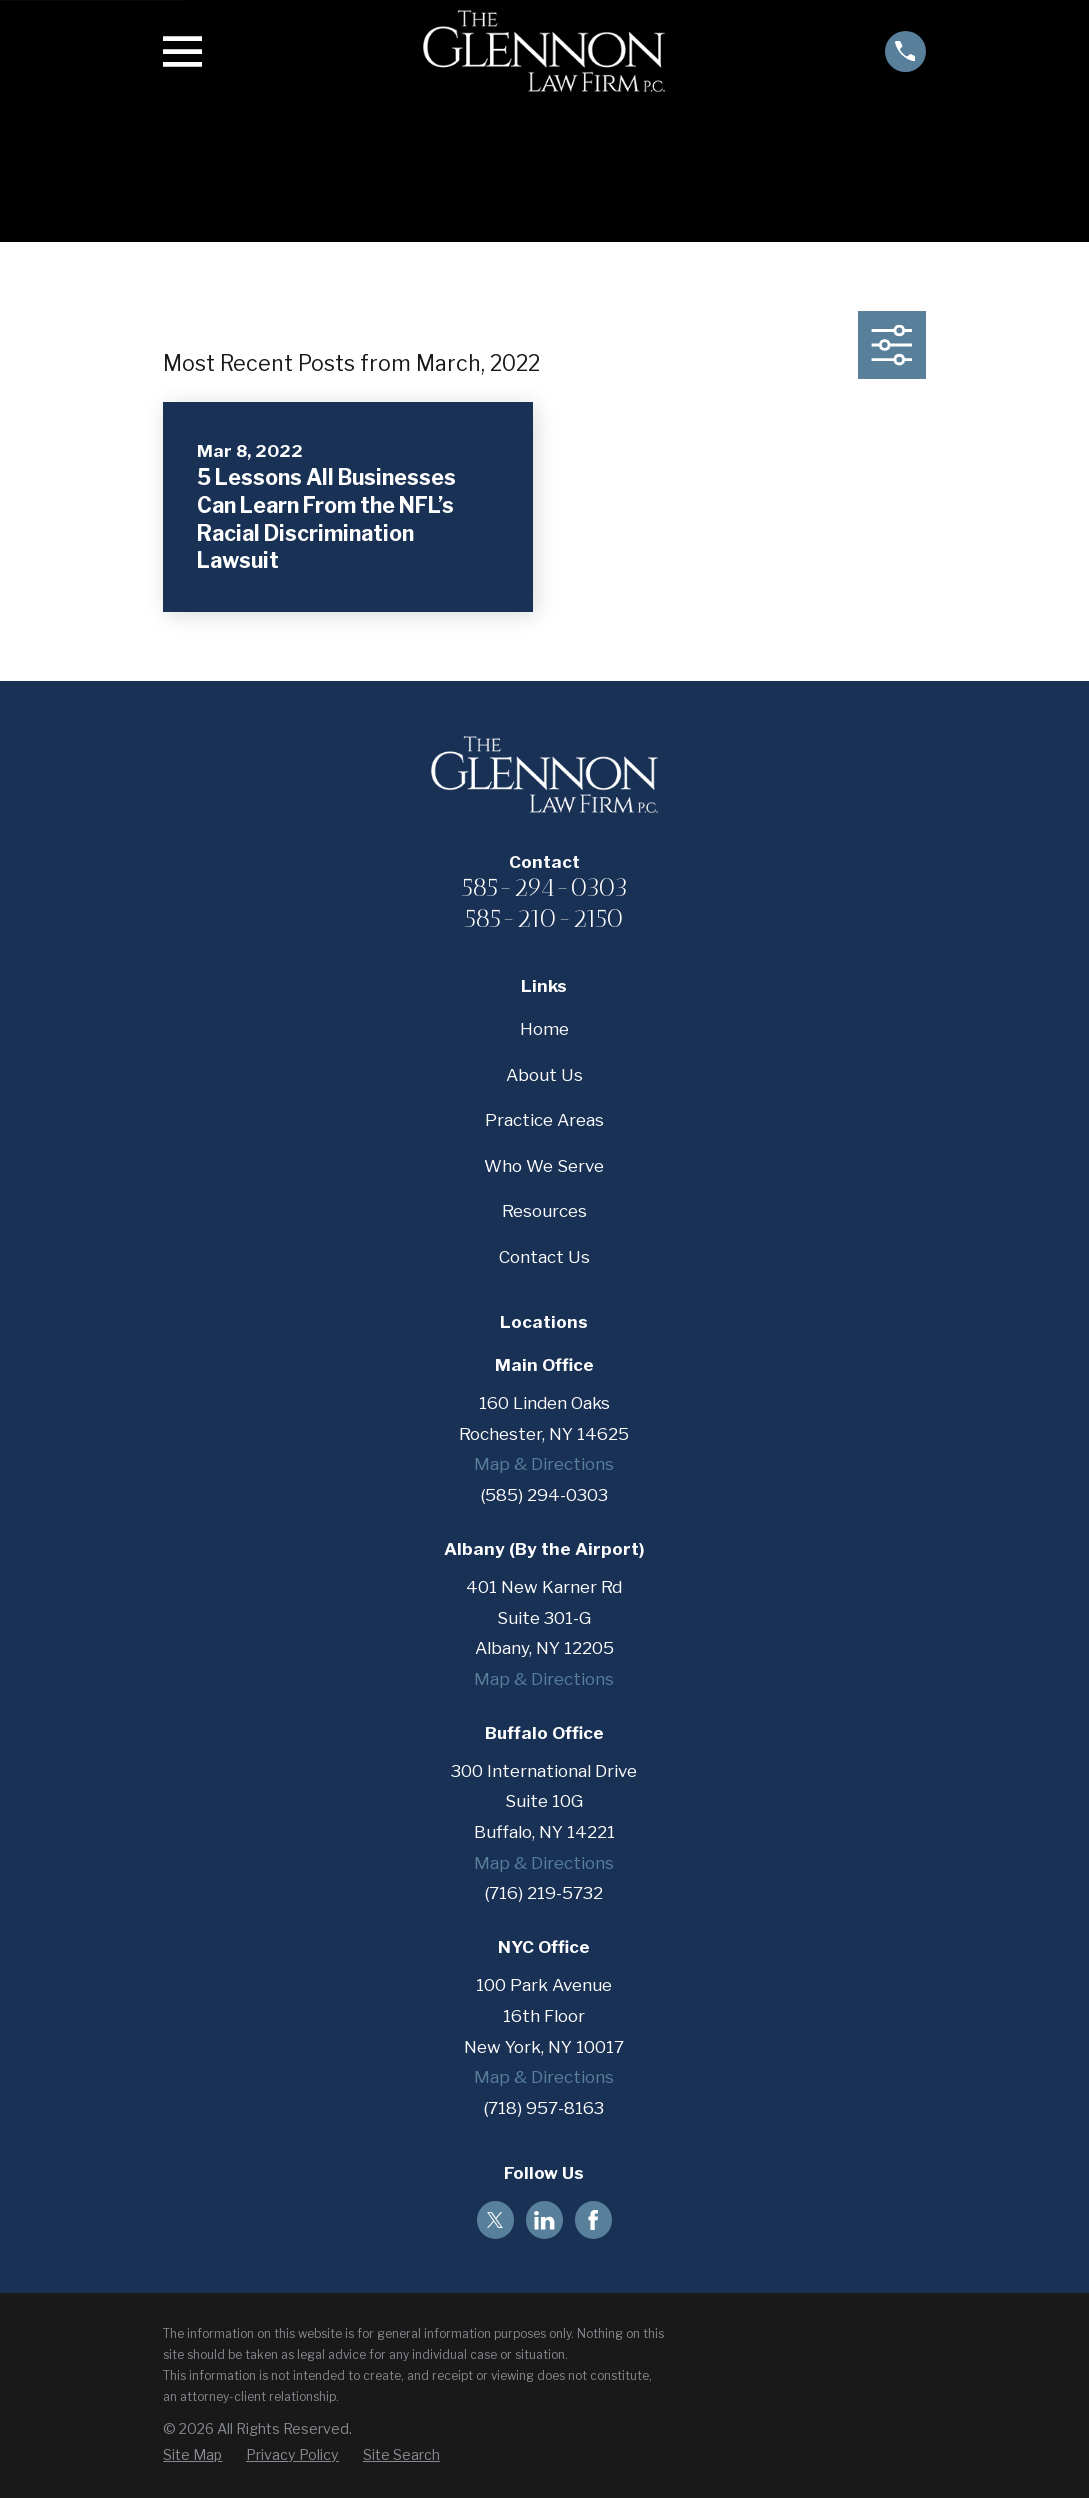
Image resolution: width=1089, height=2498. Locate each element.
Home (544, 1029)
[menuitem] (192, 2455)
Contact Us (544, 1257)
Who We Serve (544, 1166)
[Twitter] (495, 2220)
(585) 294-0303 (544, 1495)
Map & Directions (544, 1464)
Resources (544, 1211)
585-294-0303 (544, 887)
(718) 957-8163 (544, 2108)
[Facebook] (593, 2220)
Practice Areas (544, 1120)
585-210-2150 (544, 918)
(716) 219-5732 (544, 1893)
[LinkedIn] (544, 2220)
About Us (544, 1075)
